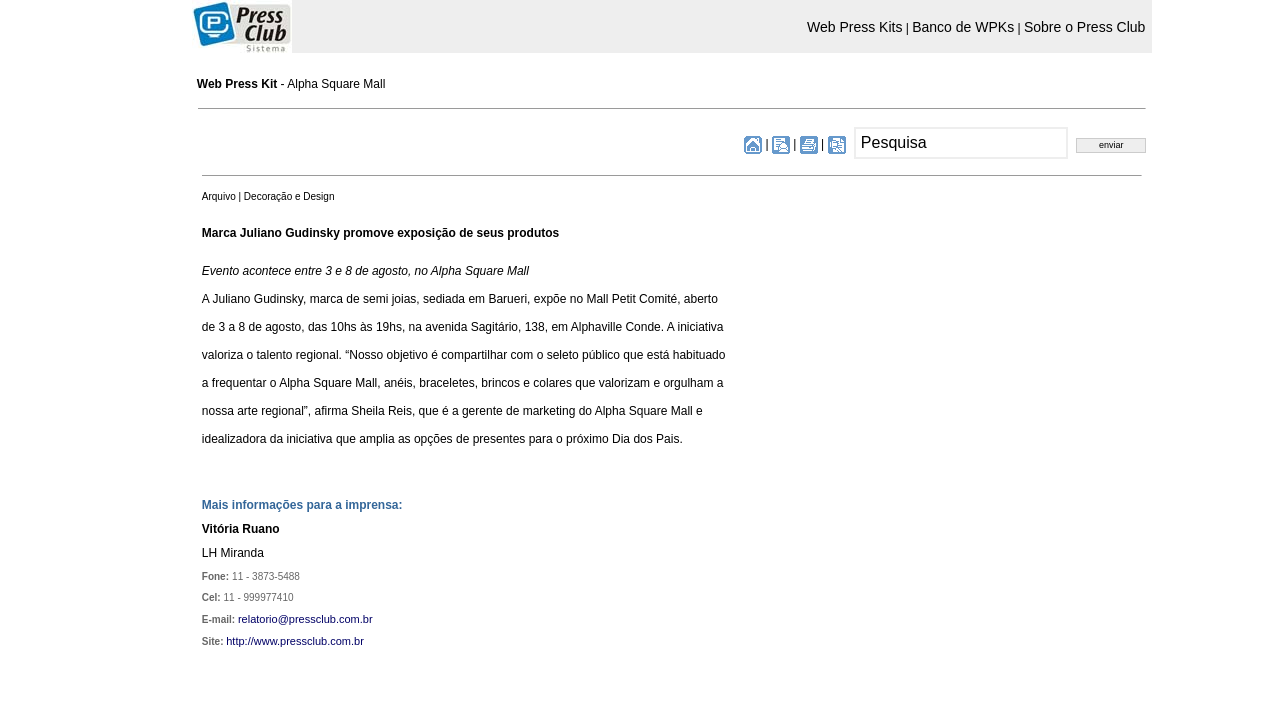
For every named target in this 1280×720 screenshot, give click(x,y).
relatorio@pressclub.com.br (305, 619)
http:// (240, 641)
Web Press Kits (854, 27)
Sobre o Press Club (1084, 27)
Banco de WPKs (963, 27)
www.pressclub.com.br (309, 641)
